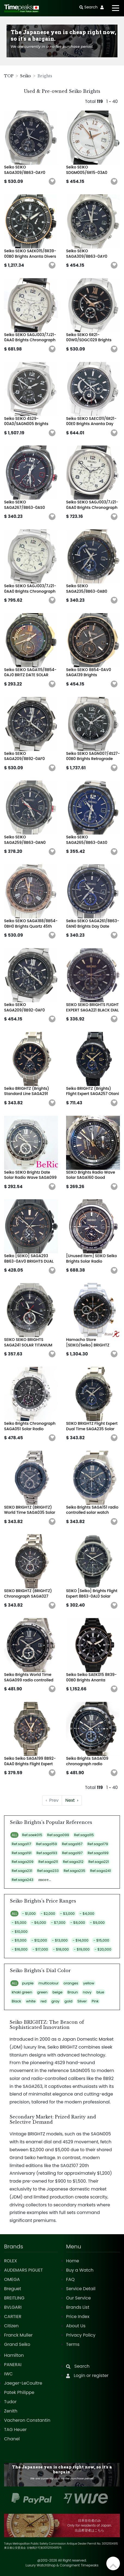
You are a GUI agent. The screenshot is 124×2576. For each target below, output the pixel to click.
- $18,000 (61, 1949)
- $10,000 (19, 1931)
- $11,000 (19, 1940)
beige (57, 1992)
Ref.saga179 (98, 1844)
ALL (14, 1835)
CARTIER (12, 2316)
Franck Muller (18, 2335)
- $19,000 (81, 1949)
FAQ (70, 2279)
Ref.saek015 (32, 1835)
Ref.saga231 (22, 1870)
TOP (9, 75)
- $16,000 (19, 1949)
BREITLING (14, 2298)
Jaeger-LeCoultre (23, 2383)
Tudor (10, 2402)
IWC (8, 2374)
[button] (52, 181)
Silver (82, 2001)
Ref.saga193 (46, 1853)
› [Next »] (71, 1800)
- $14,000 (80, 1940)
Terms (72, 2344)
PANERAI (12, 2364)
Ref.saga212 (73, 1861)
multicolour (49, 1983)
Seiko (25, 75)
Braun (72, 1992)
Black (16, 2001)
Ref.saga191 (22, 1853)
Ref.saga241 (100, 1870)
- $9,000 (97, 1922)
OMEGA (12, 2279)
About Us (75, 2326)
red (43, 2001)
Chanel (12, 2439)
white (31, 2001)
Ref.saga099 (58, 1835)
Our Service (78, 2298)
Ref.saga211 (48, 1861)
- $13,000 (60, 1940)
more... (44, 1879)
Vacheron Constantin (27, 2420)
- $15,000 (101, 1940)
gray (55, 2001)
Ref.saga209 (22, 1861)
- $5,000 (19, 1922)
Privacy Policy (80, 2335)
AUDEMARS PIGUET (23, 2270)
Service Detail (80, 2289)
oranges (71, 1983)
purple (27, 1983)
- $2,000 (48, 1913)
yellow (88, 1983)
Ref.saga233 (48, 1870)
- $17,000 (40, 1949)
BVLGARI (12, 2307)
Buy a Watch (80, 2270)
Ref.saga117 (21, 1844)
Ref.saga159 (46, 1844)
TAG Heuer (15, 2429)
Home (72, 2261)
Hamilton (14, 2355)
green (42, 1992)
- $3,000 (67, 1913)
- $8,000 (77, 1922)
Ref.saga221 (98, 1861)
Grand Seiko (17, 2344)
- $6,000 (38, 1922)
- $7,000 (58, 1922)
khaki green (22, 1992)
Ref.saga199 (98, 1853)
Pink (95, 2001)
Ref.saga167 (72, 1844)
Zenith (10, 2411)
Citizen (11, 2326)
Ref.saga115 (84, 1835)
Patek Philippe (19, 2392)
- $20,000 (103, 1949)
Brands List (77, 2307)
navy (87, 1992)
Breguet (12, 2289)
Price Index (77, 2316)
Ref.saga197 (72, 1853)
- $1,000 (29, 1913)
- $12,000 (39, 1940)
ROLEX (10, 2261)
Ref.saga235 (74, 1870)
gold (68, 2001)
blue (100, 1992)
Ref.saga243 (22, 1879)
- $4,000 (87, 1913)
